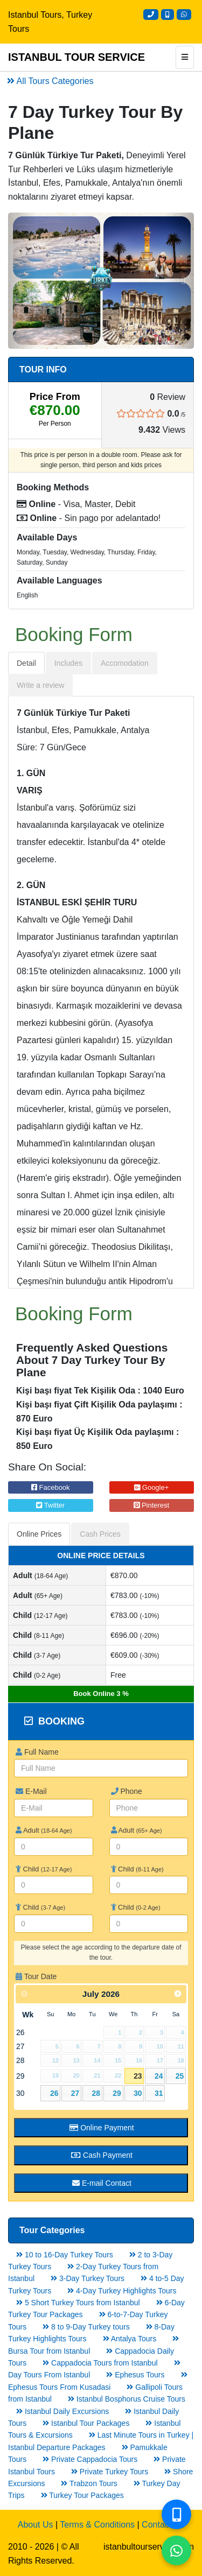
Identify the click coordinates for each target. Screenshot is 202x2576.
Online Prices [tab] (39, 1534)
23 (138, 2076)
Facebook (50, 1487)
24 (159, 2076)
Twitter (50, 1505)
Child (44, 1869)
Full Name (37, 1752)
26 (54, 2093)
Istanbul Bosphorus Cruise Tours (126, 2399)
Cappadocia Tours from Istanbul (100, 2363)
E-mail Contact (101, 2183)
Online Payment (101, 2127)
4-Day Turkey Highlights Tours (121, 2290)
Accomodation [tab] (125, 663)
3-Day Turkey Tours (87, 2278)
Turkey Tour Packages (82, 2495)
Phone (126, 1791)
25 (180, 2076)
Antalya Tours (130, 2338)
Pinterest (151, 1505)
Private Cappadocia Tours (90, 2459)
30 (138, 2093)
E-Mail (31, 1791)
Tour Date (36, 1976)
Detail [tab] (26, 663)
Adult (44, 1830)
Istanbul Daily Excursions (62, 2411)
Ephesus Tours (135, 2374)
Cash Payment (102, 2155)
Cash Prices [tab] (100, 1534)
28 (96, 2093)
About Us (35, 2524)
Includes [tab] (68, 663)
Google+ (151, 1487)
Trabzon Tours (89, 2483)
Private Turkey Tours (109, 2471)
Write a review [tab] (40, 685)
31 (159, 2093)
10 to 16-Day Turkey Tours (64, 2254)
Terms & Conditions (97, 2524)
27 (75, 2093)
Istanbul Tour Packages (86, 2423)
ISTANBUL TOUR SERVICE (76, 57)
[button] (22, 281)
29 (117, 2093)
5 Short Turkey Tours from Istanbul (78, 2302)
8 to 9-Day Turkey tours (86, 2326)
